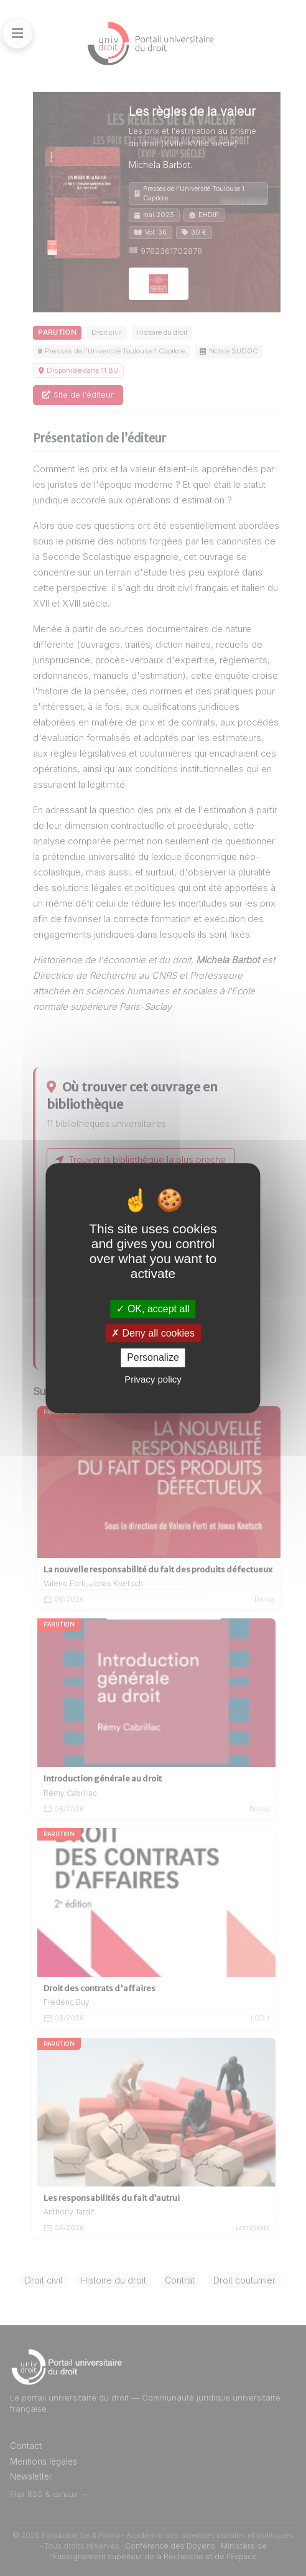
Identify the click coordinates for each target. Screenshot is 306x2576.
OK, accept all (152, 1309)
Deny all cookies (153, 1333)
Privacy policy (153, 1379)
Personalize (153, 1358)
